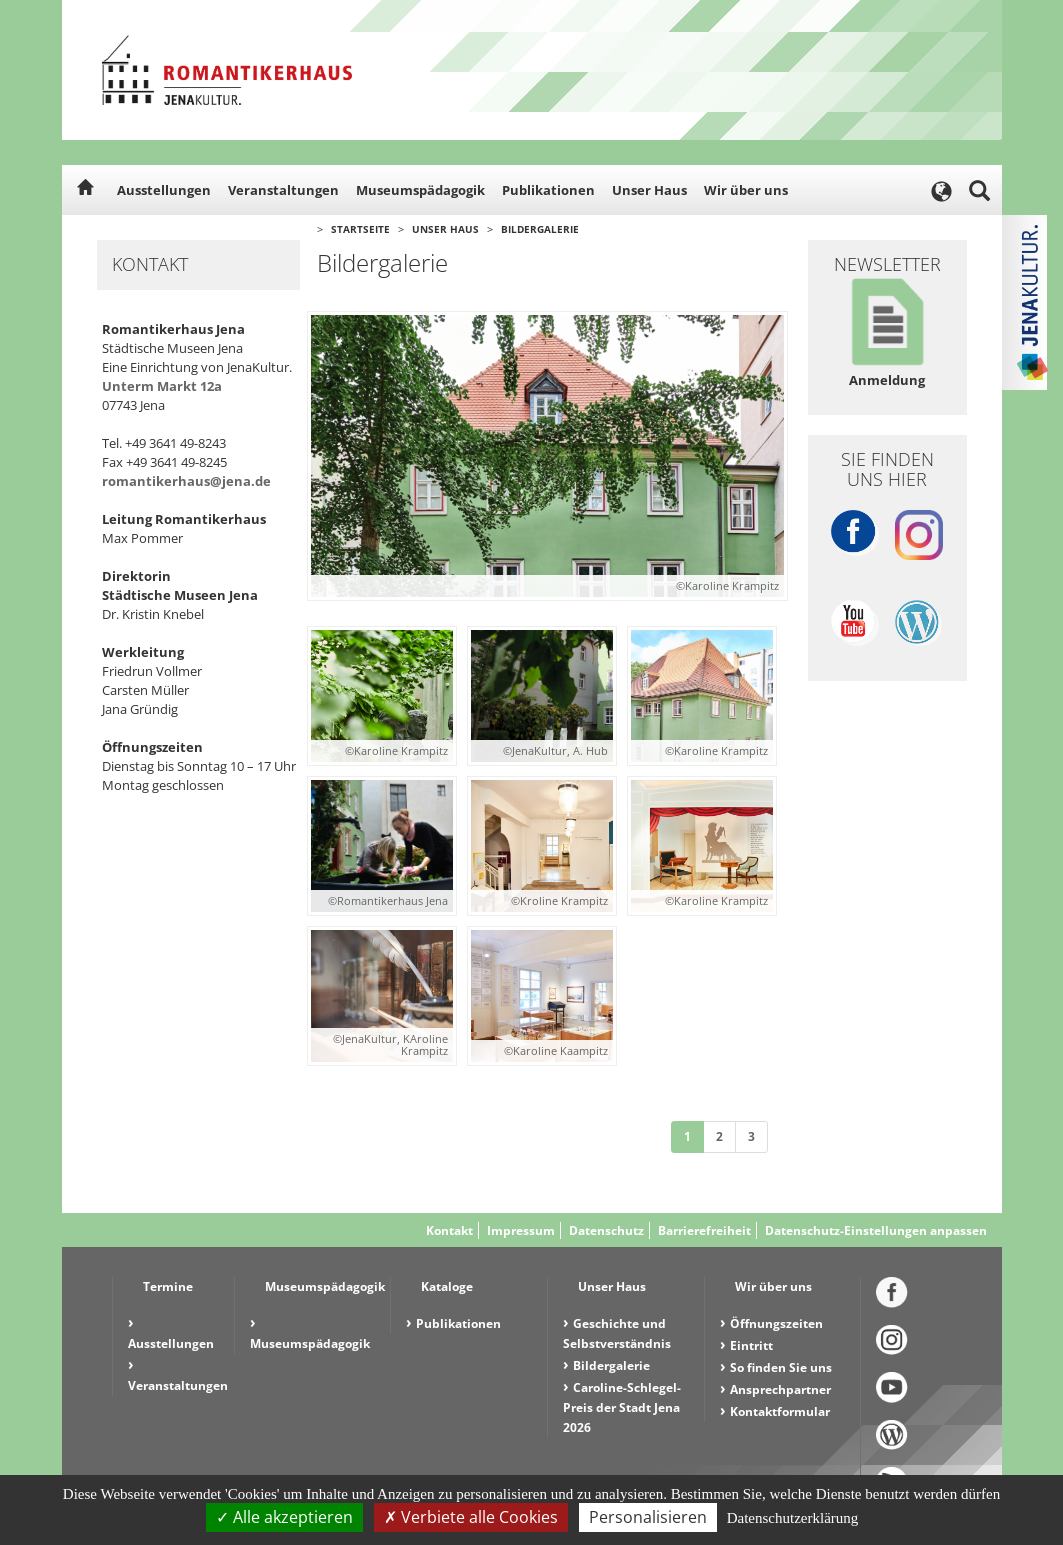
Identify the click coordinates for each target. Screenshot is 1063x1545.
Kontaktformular (780, 1411)
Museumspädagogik (420, 190)
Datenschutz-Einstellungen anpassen (876, 1230)
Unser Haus (649, 190)
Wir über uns (746, 190)
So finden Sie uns (781, 1367)
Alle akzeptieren (284, 1517)
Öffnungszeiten (776, 1323)
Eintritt (751, 1345)
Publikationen (548, 190)
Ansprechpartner (780, 1389)
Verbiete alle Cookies (471, 1517)
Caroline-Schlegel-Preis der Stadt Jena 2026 (622, 1407)
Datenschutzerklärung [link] (793, 1518)
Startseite (360, 229)
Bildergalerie (540, 229)
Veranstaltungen (283, 190)
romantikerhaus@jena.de (186, 481)
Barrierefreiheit (704, 1230)
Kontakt (449, 1230)
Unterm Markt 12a (162, 386)
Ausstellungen (164, 190)
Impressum (521, 1230)
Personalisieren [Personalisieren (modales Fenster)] (648, 1517)
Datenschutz (606, 1230)
